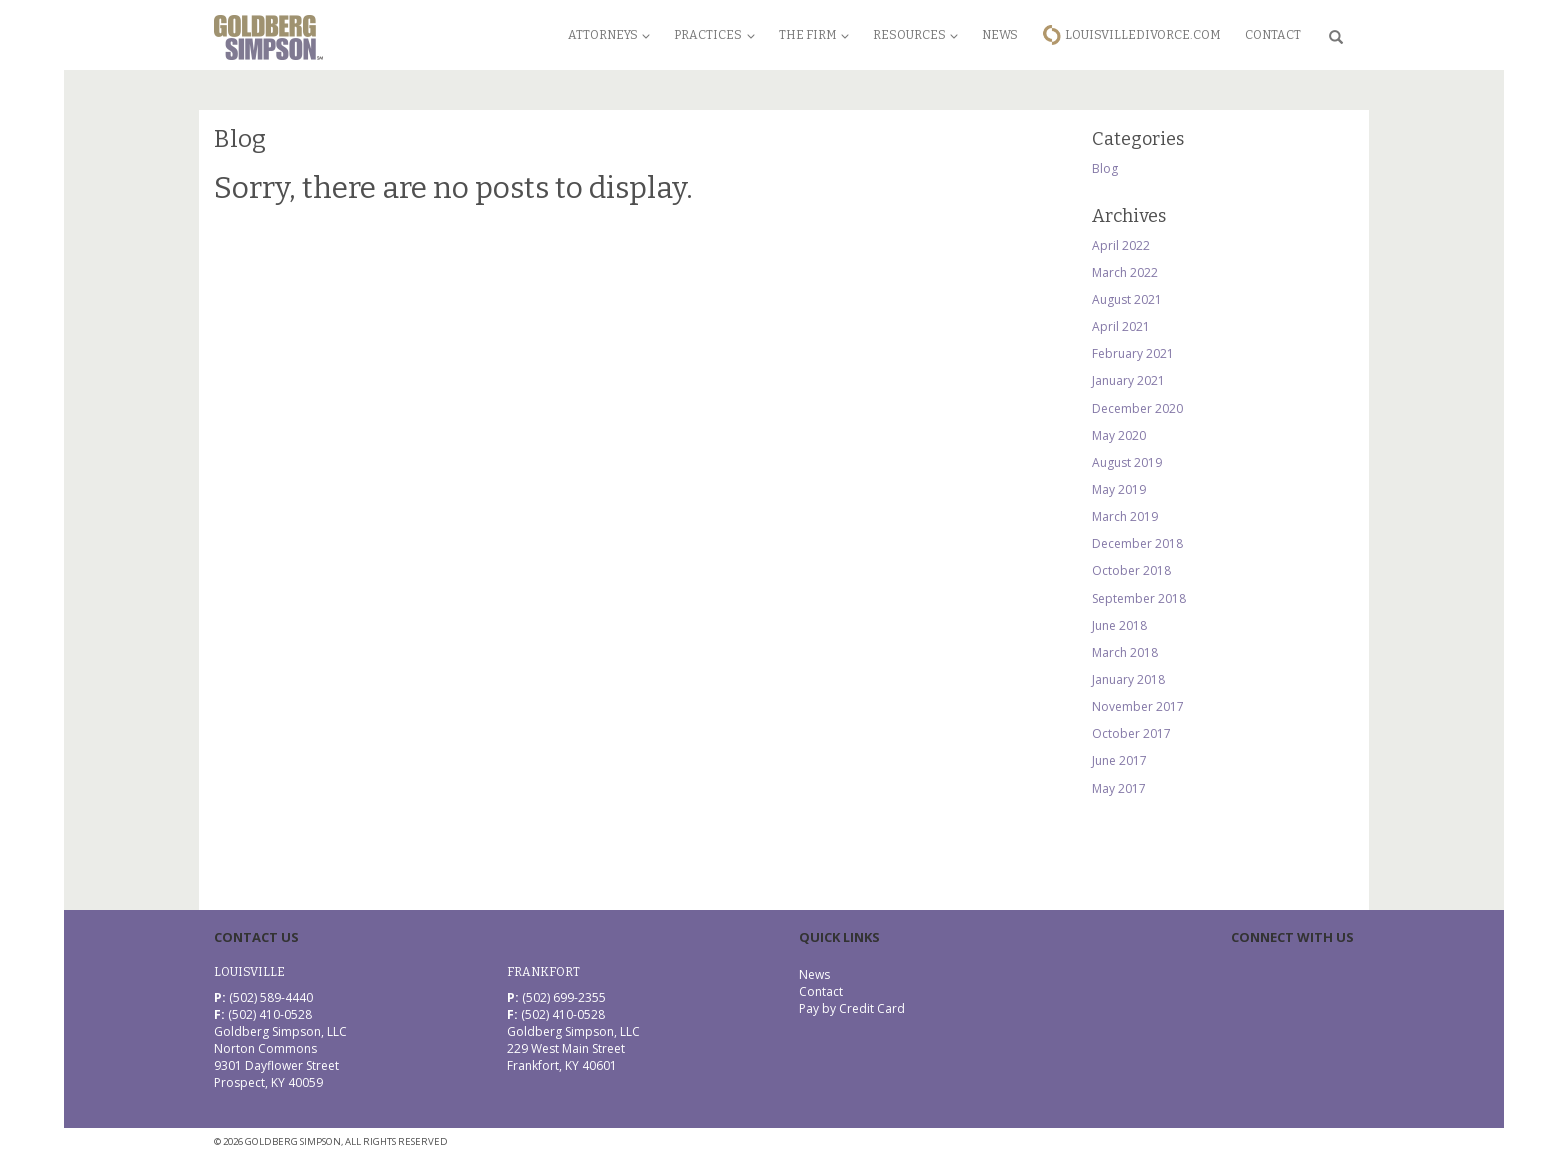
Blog (1105, 168)
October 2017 (1131, 733)
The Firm (814, 35)
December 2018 (1137, 543)
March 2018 (1125, 652)
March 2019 (1125, 516)
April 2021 (1121, 326)
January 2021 (1128, 380)
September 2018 (1139, 598)
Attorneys (609, 35)
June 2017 (1119, 760)
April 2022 (1121, 245)
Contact (1273, 35)
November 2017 (1138, 706)
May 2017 (1119, 788)
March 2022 (1125, 272)
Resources (915, 35)
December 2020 (1137, 408)
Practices (714, 35)
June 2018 (1119, 625)
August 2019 (1127, 462)
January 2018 (1128, 679)
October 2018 (1131, 570)
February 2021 (1133, 353)
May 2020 (1119, 435)
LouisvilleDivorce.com (1143, 35)
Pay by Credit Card (852, 1008)
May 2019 (1119, 489)
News (1000, 35)
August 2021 (1127, 299)
